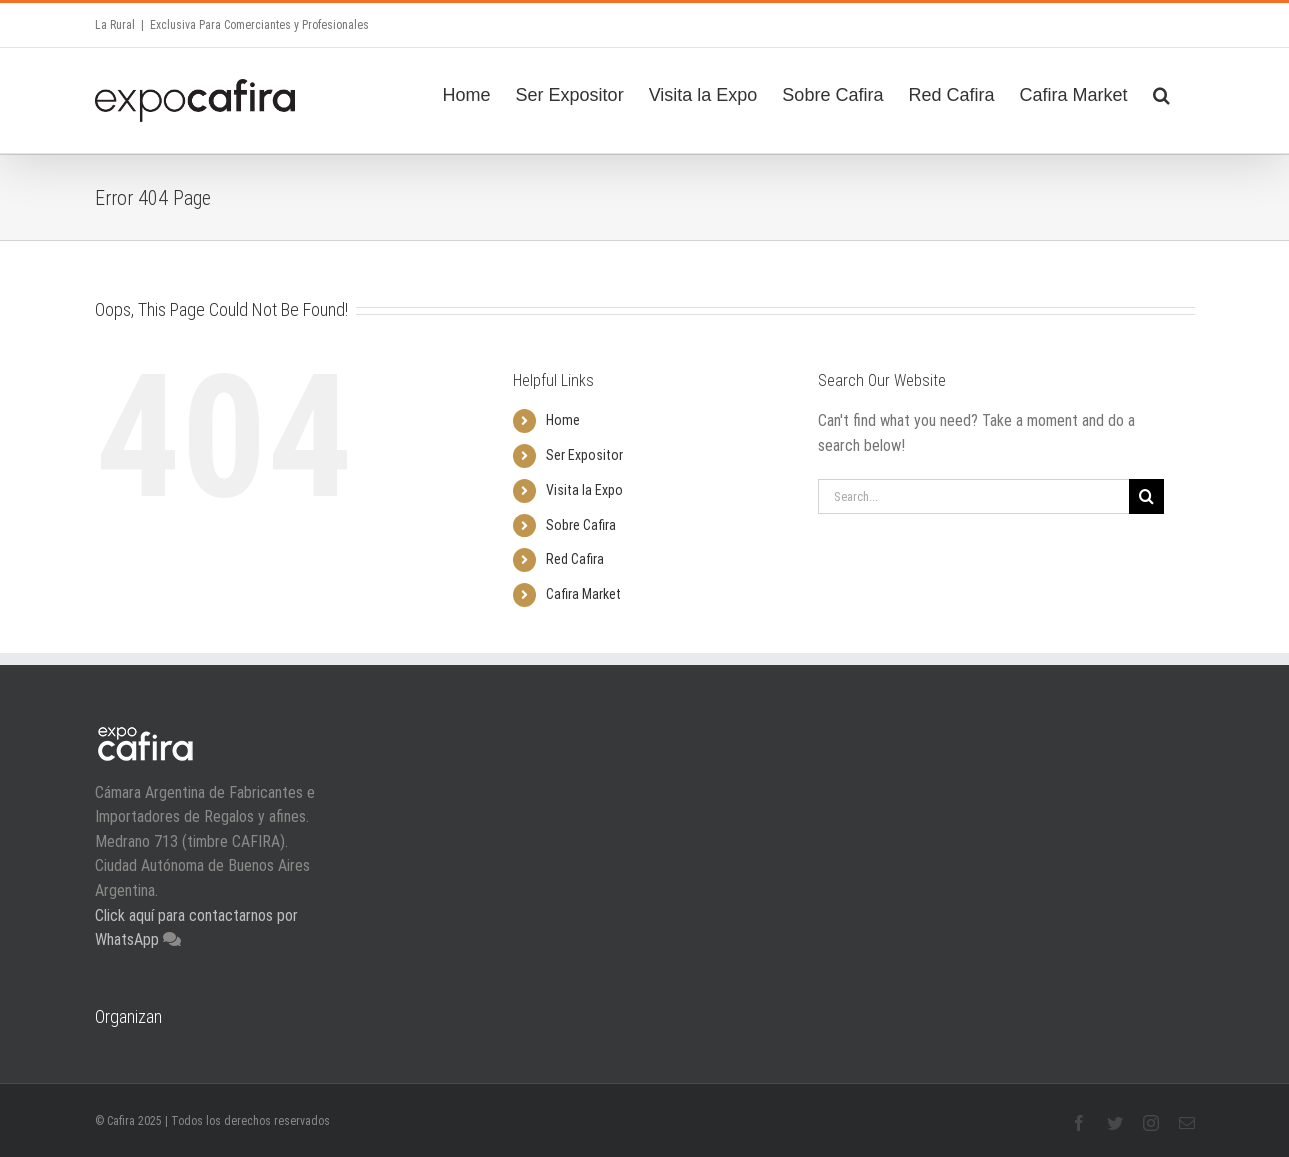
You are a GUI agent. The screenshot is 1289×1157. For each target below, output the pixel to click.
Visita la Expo (584, 490)
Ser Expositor (584, 455)
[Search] (1161, 92)
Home (563, 420)
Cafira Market (583, 594)
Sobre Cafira (581, 525)
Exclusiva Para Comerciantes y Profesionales (259, 25)
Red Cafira (575, 559)
